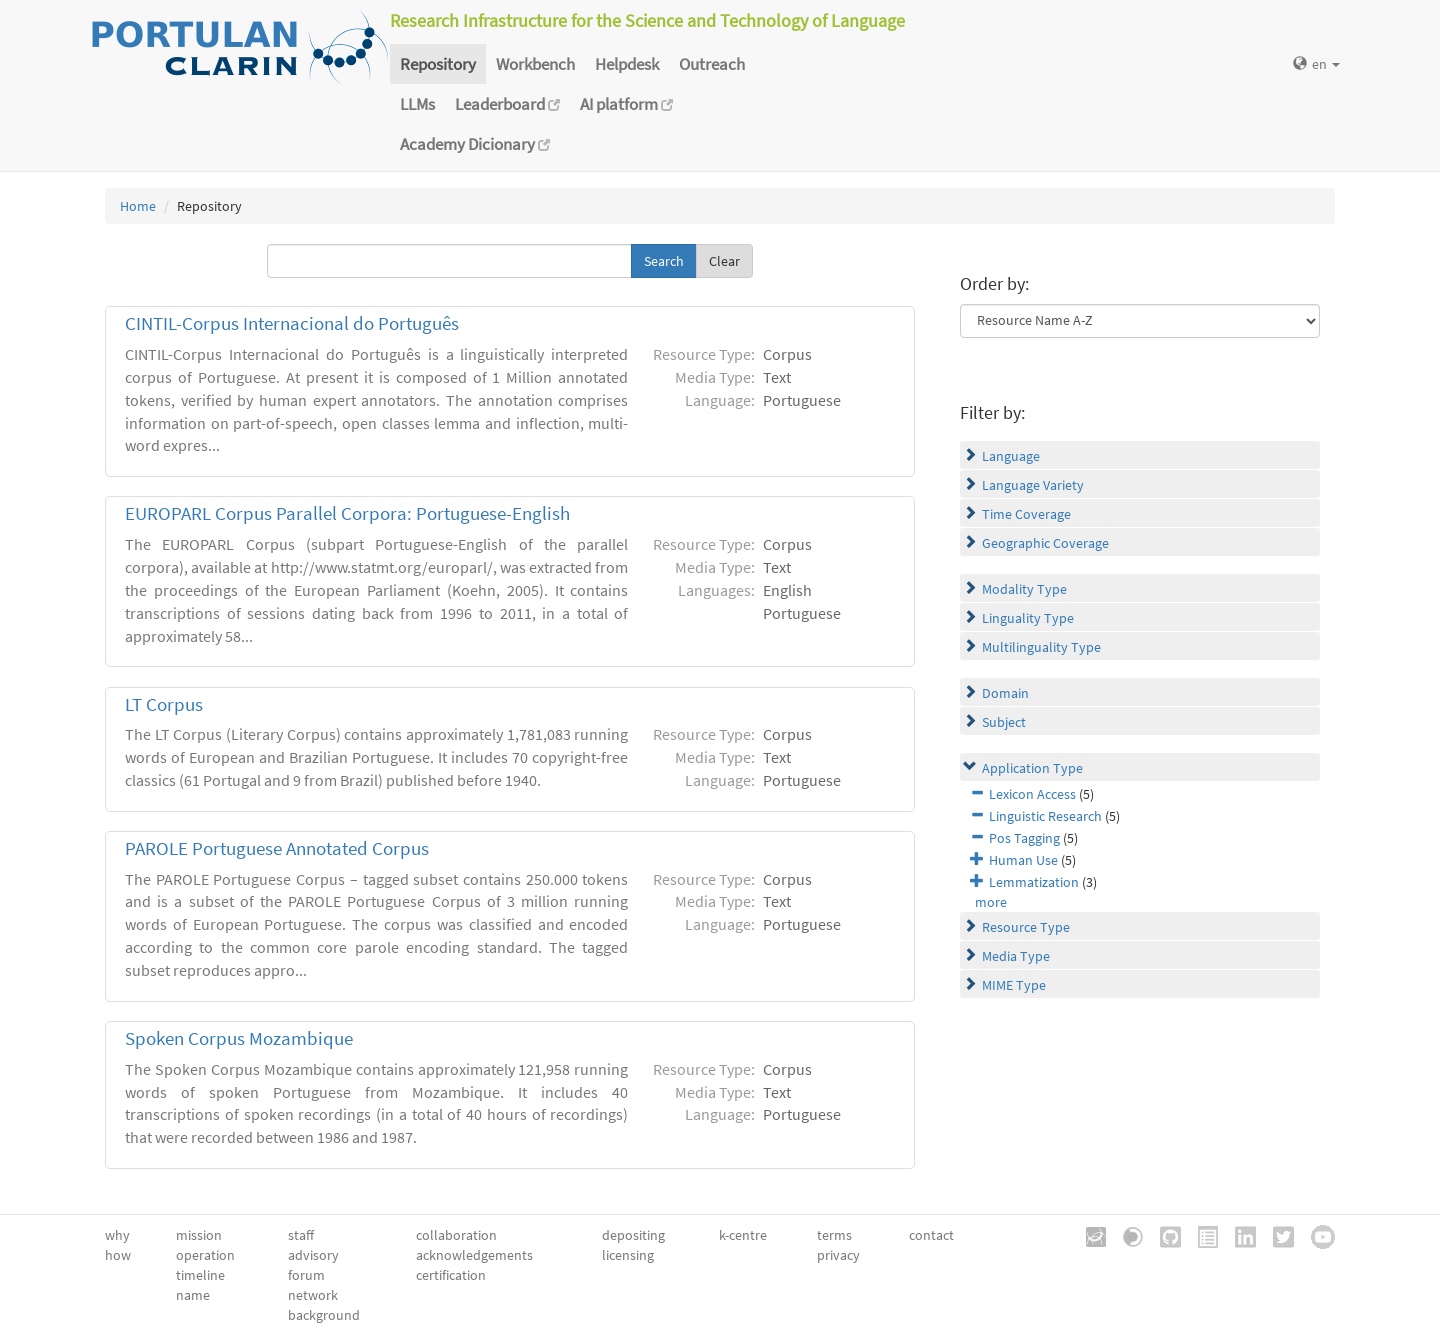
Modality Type (1024, 589)
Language (1011, 456)
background (324, 1315)
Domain (1005, 693)
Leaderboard (507, 104)
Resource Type (1026, 927)
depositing (633, 1235)
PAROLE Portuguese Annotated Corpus (277, 848)
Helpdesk (627, 64)
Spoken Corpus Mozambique (239, 1038)
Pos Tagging (1024, 838)
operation (205, 1255)
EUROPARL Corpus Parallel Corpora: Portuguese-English (347, 513)
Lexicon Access (1032, 794)
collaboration (456, 1235)
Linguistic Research (1045, 816)
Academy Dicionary (475, 144)
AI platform (626, 104)
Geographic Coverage (1045, 543)
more (991, 902)
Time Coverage (1026, 514)
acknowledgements (474, 1255)
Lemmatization (1034, 882)
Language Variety (1033, 485)
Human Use (1023, 860)
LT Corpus (164, 704)
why (117, 1235)
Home (138, 206)
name (193, 1295)
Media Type (1016, 956)
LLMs (417, 104)
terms (834, 1235)
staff (301, 1235)
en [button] (1316, 64)
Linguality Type (1028, 618)
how (118, 1255)
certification (451, 1275)
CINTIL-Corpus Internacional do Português (292, 323)
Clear (724, 261)
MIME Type (1014, 985)
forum (306, 1275)
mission (199, 1235)
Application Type (1032, 768)
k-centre (743, 1235)
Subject (1004, 722)
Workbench (535, 64)
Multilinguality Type (1041, 647)
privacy (838, 1255)
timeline (200, 1275)
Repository (438, 64)
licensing (628, 1255)
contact (931, 1235)
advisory (313, 1255)
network (313, 1295)
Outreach (712, 64)
